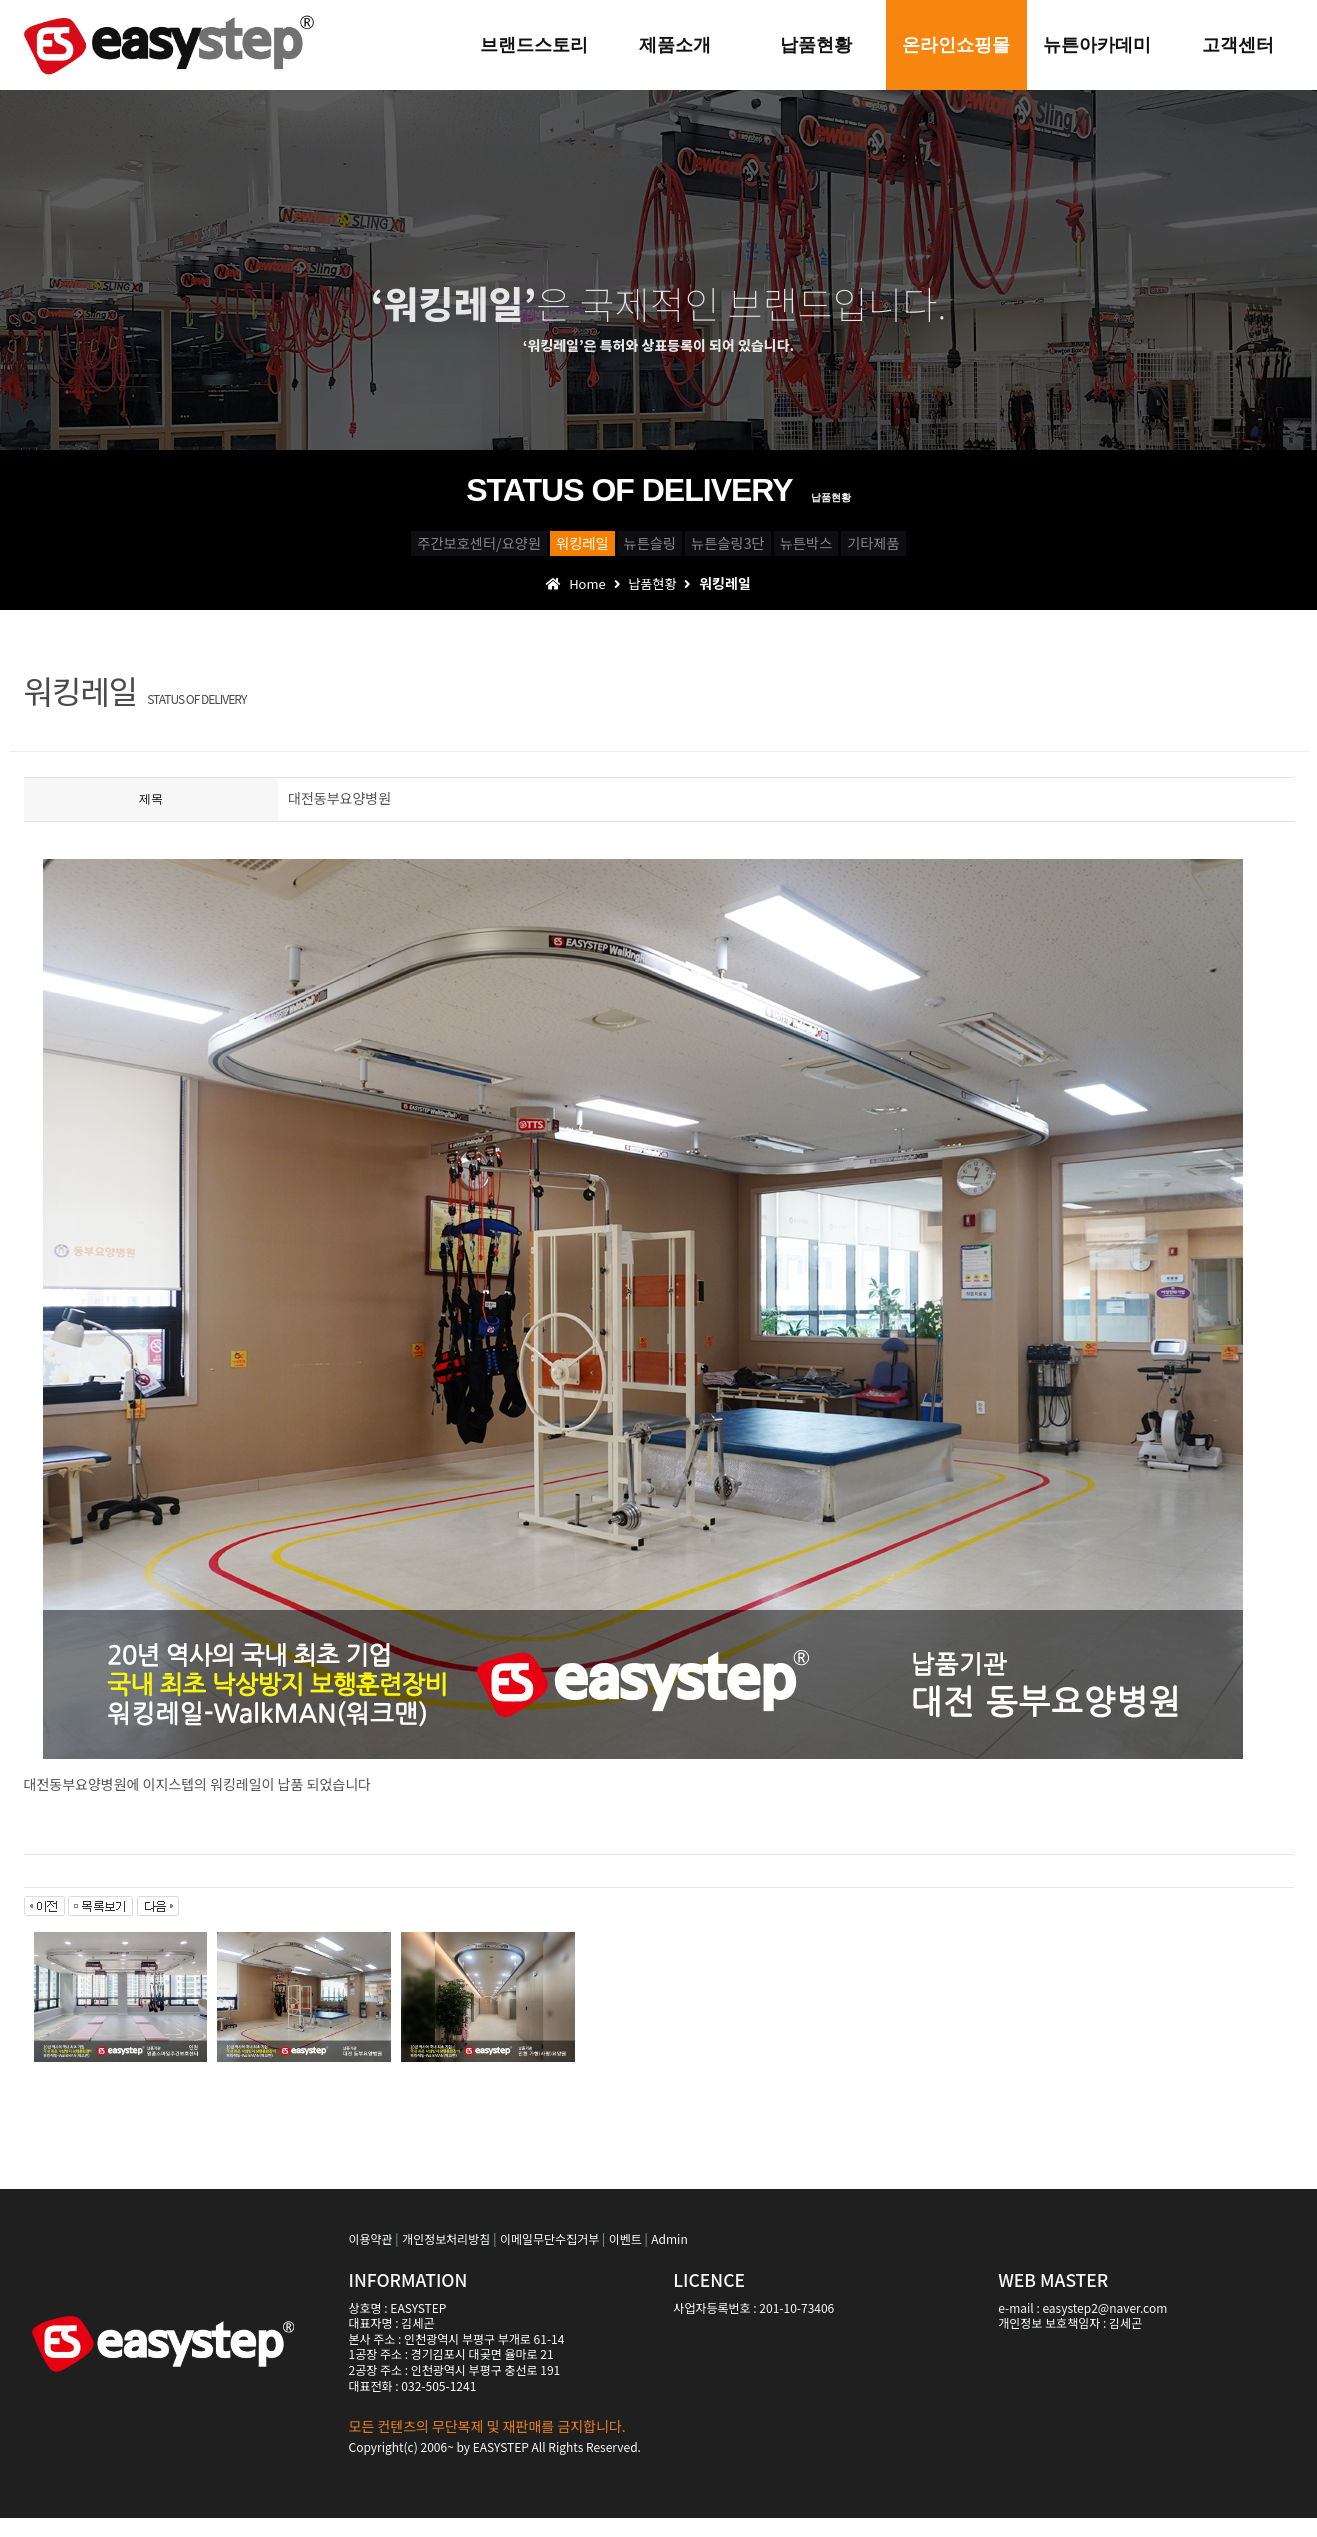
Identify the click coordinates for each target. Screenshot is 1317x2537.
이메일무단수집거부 (549, 2257)
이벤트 (625, 2257)
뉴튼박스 (923, 551)
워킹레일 (473, 551)
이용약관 (371, 2257)
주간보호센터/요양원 (291, 551)
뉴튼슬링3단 (769, 551)
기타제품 (1065, 551)
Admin (669, 2257)
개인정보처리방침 (446, 2257)
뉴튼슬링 (615, 551)
